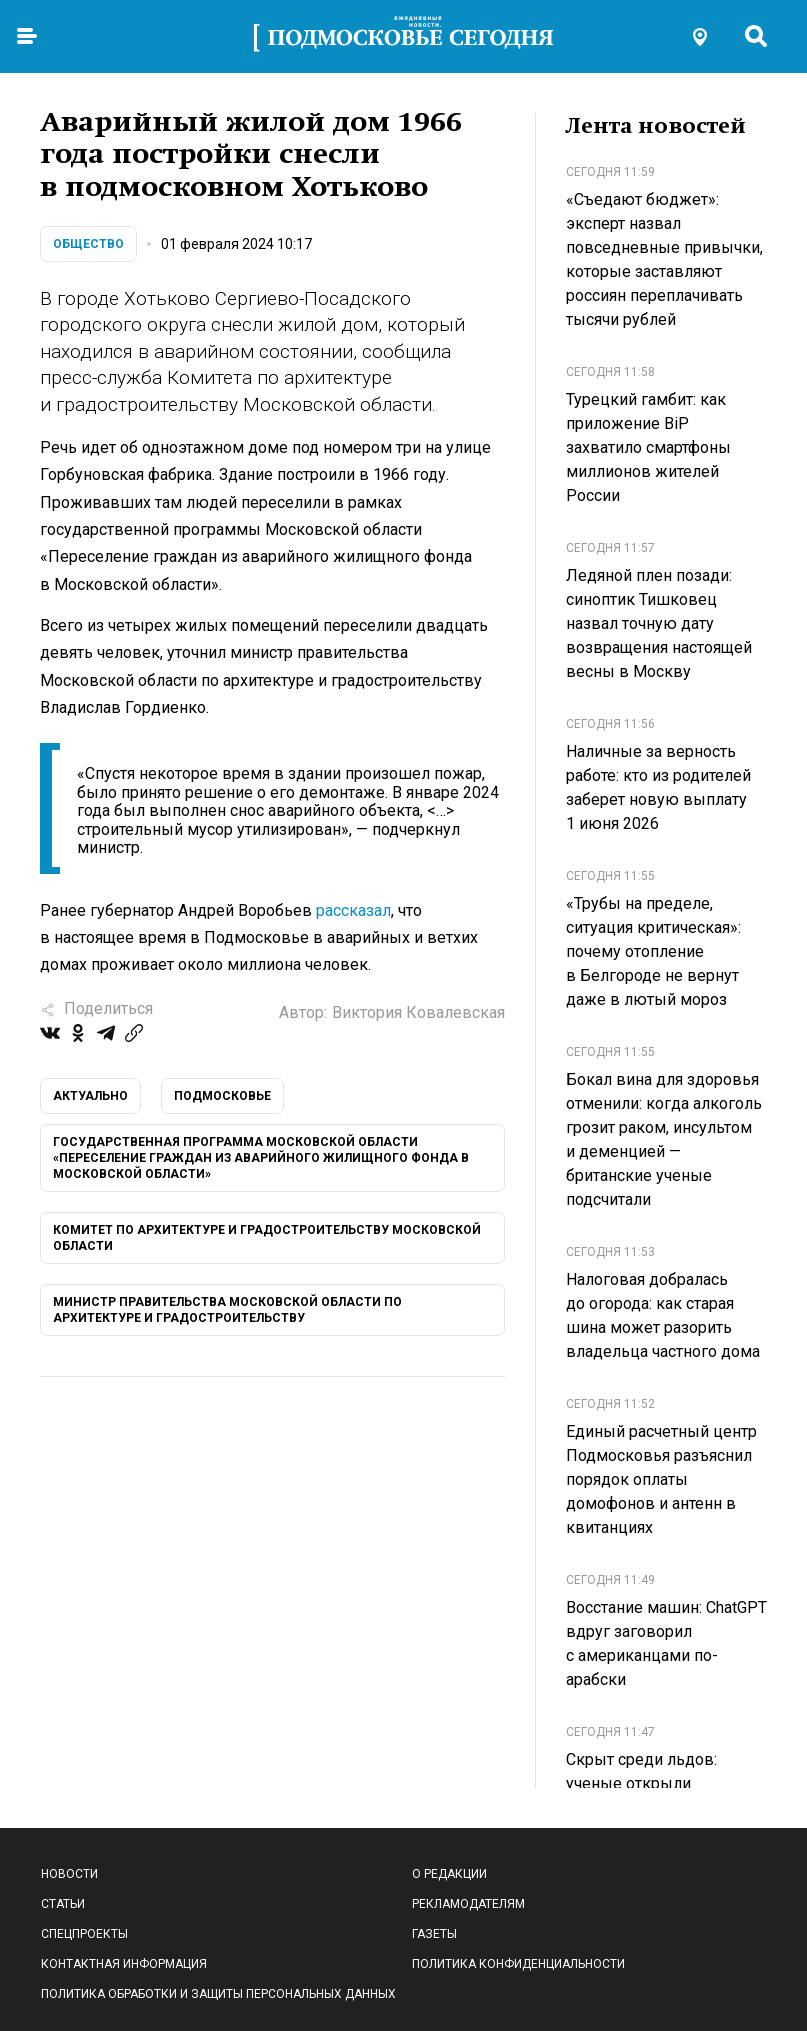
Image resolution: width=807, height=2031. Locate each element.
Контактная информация (124, 1964)
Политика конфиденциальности (518, 1964)
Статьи (63, 1904)
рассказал (353, 910)
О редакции (449, 1874)
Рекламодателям (468, 1904)
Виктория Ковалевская (418, 1012)
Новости (69, 1874)
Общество (88, 244)
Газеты (434, 1934)
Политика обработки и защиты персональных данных (218, 1994)
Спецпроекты (84, 1934)
